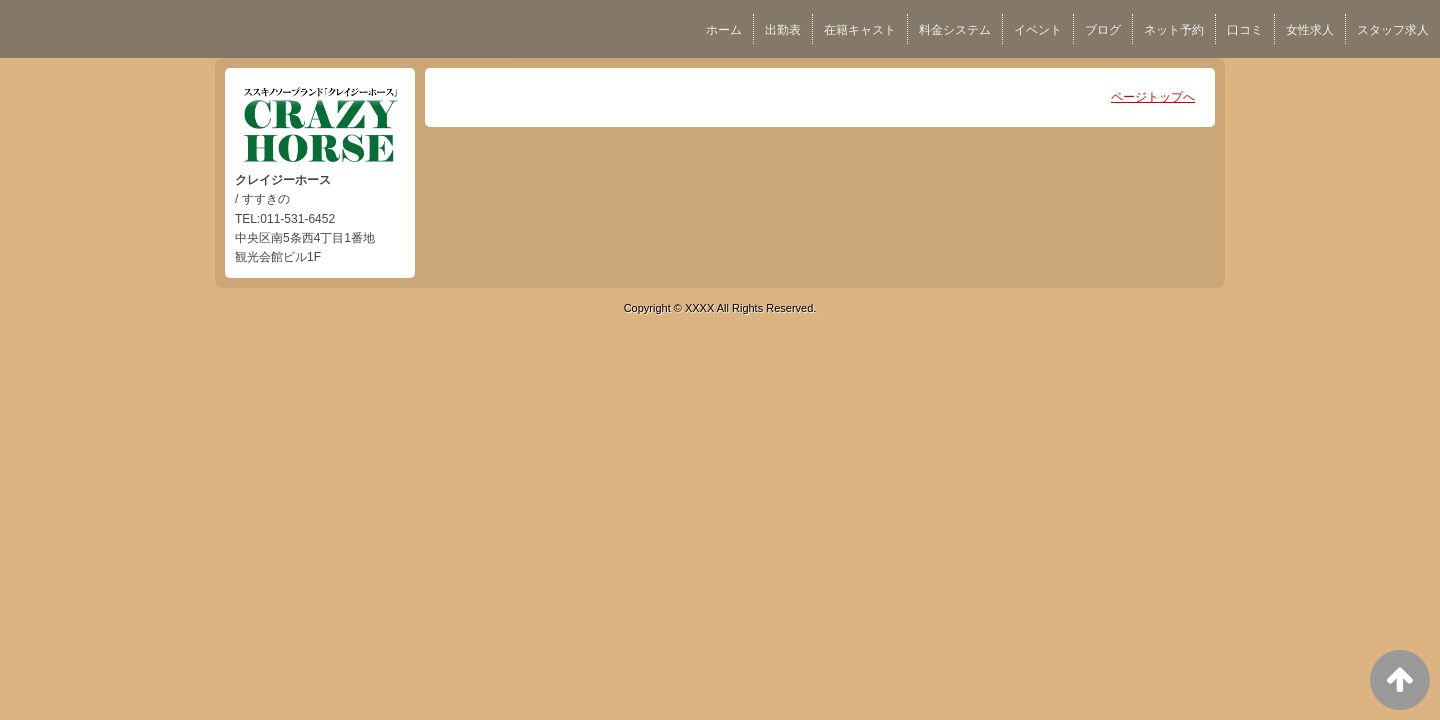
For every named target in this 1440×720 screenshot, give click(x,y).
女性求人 (1310, 30)
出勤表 (783, 30)
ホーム (724, 30)
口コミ (1245, 30)
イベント (1038, 30)
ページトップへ (1153, 97)
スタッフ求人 (1393, 30)
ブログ (1103, 30)
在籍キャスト (860, 30)
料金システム (955, 30)
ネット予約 (1174, 30)
